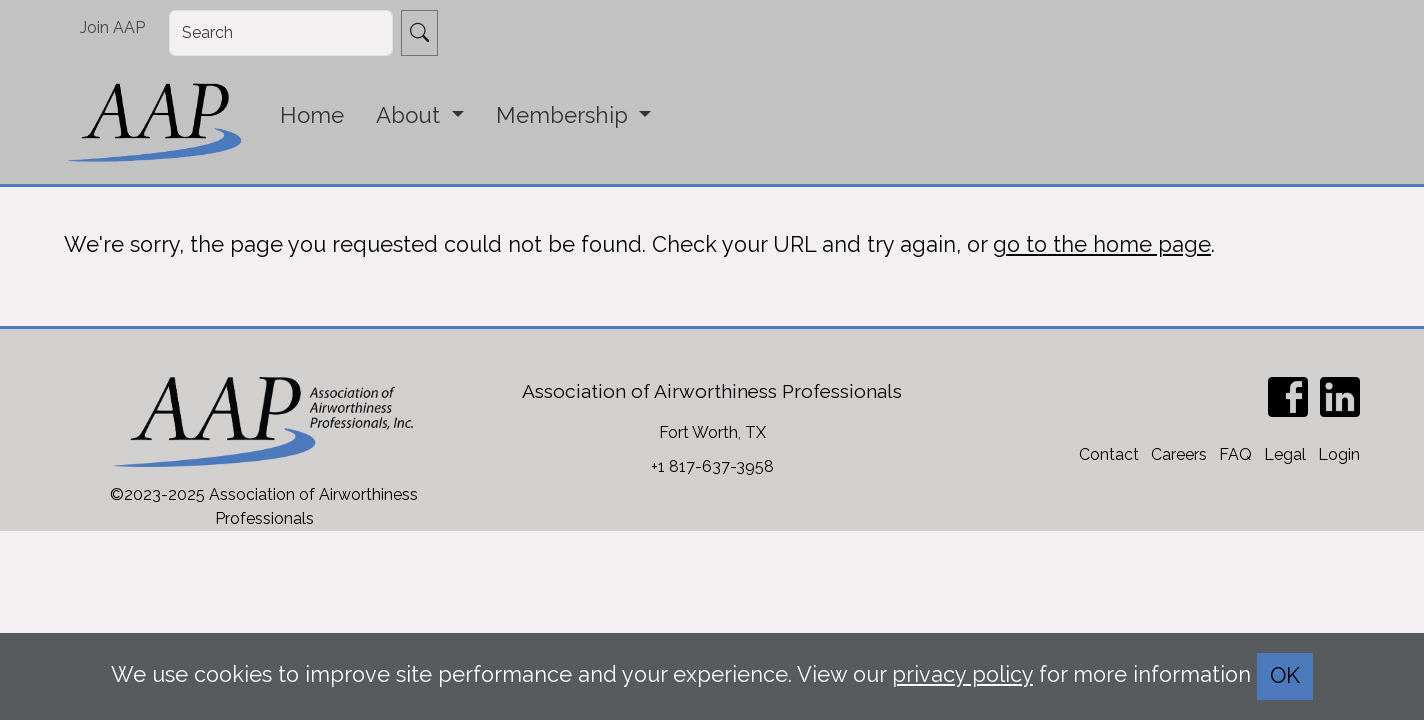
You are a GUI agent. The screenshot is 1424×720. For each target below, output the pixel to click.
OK (1285, 675)
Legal (1285, 454)
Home (312, 115)
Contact (1109, 454)
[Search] (281, 32)
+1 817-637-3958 (712, 466)
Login (1339, 454)
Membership (565, 115)
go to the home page (1102, 244)
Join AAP (112, 27)
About (411, 115)
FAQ (1235, 454)
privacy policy (962, 674)
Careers (1179, 454)
